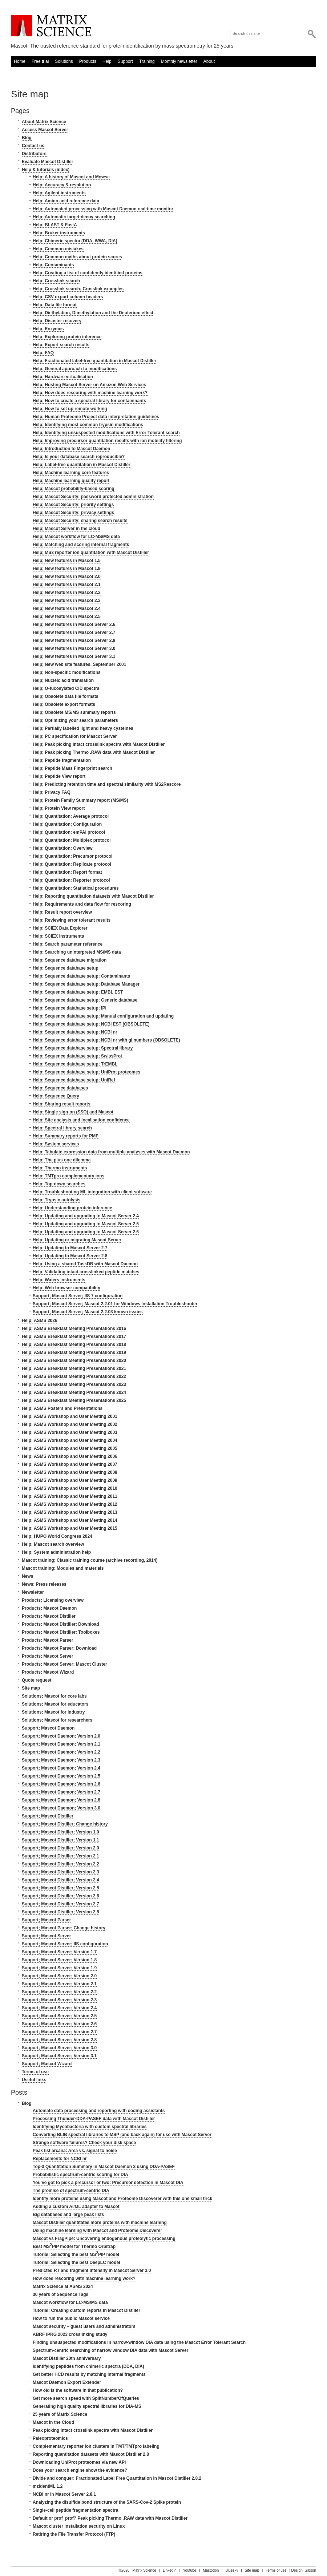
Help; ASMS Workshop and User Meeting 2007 (69, 1464)
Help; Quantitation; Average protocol (71, 816)
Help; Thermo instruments (60, 1167)
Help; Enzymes (48, 328)
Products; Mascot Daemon (49, 1608)
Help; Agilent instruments (59, 192)
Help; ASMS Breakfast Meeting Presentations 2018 (74, 1344)
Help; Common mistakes (58, 248)
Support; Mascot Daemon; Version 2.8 (61, 1800)
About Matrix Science (44, 121)
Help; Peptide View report (59, 776)
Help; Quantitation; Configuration (67, 824)
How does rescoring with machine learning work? (84, 2278)
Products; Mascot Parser (47, 1640)
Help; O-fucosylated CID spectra (66, 688)
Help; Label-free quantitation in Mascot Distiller (81, 464)
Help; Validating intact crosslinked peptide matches (86, 1271)
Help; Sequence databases (60, 1088)
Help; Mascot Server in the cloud (66, 528)
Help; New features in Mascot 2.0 (67, 576)
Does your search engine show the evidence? (80, 2470)
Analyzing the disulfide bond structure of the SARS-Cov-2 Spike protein (107, 2502)
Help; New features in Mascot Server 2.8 (74, 640)
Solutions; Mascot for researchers (57, 1720)
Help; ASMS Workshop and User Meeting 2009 (69, 1480)
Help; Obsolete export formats (64, 704)
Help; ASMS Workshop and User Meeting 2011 (69, 1496)
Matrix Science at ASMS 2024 (63, 2286)
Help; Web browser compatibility (66, 1287)
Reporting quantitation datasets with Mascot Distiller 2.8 (91, 2454)
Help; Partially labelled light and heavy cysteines (83, 728)
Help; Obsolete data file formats (65, 696)
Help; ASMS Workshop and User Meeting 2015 (69, 1528)
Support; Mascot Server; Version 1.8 (59, 1959)
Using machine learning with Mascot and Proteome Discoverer (97, 2230)
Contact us (33, 145)
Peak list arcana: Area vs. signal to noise (75, 2150)
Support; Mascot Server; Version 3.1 (59, 2055)
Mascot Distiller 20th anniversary (67, 2358)
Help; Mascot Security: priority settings (73, 504)
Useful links (34, 2079)
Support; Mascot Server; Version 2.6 (59, 2023)
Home (19, 61)
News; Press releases (44, 1584)
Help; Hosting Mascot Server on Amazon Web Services (89, 384)
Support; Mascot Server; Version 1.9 (59, 1967)
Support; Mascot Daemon (48, 1728)
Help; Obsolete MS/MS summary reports (74, 712)
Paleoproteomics (50, 2438)
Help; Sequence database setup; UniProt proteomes (86, 1072)
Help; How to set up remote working (70, 408)
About (209, 61)
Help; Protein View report (59, 808)
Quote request (36, 1680)
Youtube (189, 2570)
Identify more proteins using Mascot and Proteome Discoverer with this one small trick (122, 2198)
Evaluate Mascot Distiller (47, 161)
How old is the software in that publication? (78, 2390)
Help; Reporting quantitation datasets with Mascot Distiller (93, 896)
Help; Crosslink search (56, 280)
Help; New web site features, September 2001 (79, 664)
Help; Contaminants (53, 264)
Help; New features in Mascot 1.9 (67, 568)
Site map (31, 1688)
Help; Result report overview (62, 912)
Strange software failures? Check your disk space (84, 2142)
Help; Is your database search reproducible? (79, 456)
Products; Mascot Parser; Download (59, 1648)
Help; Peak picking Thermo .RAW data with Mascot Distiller (94, 752)
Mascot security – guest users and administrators (84, 2326)
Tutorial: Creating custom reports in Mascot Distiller (86, 2310)
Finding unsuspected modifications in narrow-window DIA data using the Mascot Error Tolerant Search (139, 2342)
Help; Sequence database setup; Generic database (85, 1000)
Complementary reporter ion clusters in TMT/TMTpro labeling (96, 2446)
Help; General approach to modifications (75, 368)
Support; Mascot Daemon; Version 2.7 (61, 1792)
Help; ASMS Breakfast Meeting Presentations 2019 (74, 1352)
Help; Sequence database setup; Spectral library (83, 1048)
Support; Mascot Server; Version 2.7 (59, 2031)
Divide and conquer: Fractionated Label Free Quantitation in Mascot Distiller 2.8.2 (117, 2478)
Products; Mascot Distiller (49, 1616)
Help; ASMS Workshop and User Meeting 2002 (69, 1424)
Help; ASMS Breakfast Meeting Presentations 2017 (74, 1336)
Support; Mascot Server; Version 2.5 (59, 2015)
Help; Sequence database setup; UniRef (74, 1080)
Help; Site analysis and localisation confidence (81, 1120)
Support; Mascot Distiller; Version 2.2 (60, 1864)
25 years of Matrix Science (60, 2414)
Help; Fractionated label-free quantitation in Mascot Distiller (94, 360)
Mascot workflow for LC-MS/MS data (70, 2302)
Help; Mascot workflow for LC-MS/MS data (76, 536)
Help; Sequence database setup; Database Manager (86, 984)
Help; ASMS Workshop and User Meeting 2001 (69, 1416)
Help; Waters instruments (59, 1279)
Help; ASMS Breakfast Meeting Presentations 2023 (74, 1384)
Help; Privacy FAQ (51, 792)
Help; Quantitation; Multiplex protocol (72, 840)
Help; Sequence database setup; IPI (69, 1008)
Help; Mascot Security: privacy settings (73, 512)
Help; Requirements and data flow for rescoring (82, 904)
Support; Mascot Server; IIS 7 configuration (77, 1295)
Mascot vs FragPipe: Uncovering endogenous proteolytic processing (104, 2238)
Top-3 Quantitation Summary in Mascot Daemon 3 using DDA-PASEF (104, 2166)
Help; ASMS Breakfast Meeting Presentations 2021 (74, 1368)
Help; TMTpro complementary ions (68, 1175)
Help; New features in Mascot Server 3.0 (74, 648)
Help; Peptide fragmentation (62, 760)
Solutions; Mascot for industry (53, 1712)
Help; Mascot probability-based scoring (73, 488)
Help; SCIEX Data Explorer (60, 928)
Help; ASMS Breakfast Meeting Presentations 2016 (74, 1328)
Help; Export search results (61, 344)
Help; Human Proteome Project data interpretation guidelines (96, 416)
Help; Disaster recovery (57, 320)
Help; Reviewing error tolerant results (71, 920)
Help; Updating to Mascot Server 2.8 (70, 1255)
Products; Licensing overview (53, 1600)
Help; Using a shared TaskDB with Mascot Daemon (85, 1263)
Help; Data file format (55, 304)
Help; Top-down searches (59, 1183)
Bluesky (231, 2570)
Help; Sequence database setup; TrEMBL (75, 1064)
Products (87, 61)
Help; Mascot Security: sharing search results (80, 520)
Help (107, 61)
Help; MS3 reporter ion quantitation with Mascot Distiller (91, 552)
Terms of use (35, 2071)
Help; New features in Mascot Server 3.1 (74, 656)
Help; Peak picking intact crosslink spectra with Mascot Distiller (99, 744)
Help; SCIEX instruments (58, 936)
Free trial (40, 61)
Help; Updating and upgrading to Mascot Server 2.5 (86, 1223)
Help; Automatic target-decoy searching (74, 216)
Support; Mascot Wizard (47, 2063)
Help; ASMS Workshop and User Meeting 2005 (69, 1448)
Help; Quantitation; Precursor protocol (72, 856)
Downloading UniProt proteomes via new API (79, 2462)
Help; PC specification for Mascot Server (75, 736)
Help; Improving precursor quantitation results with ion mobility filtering (107, 440)
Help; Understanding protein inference (72, 1207)
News (27, 1576)
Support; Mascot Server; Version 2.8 (59, 2039)
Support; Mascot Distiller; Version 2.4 (60, 1880)
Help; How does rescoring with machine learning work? (90, 392)
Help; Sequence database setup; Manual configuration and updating (103, 1016)
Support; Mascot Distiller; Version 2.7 (60, 1903)
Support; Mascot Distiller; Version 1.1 (60, 1840)
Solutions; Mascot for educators (55, 1704)
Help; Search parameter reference (67, 944)
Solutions (64, 61)
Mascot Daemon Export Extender (67, 2382)
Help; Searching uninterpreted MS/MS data (77, 952)
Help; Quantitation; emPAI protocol (69, 832)
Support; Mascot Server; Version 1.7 (59, 1951)
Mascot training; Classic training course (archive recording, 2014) (89, 1560)
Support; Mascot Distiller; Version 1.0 (60, 1832)
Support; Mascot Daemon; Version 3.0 (61, 1808)
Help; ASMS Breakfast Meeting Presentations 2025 (74, 1400)
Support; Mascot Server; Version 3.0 (59, 2047)
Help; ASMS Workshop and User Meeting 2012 (69, 1504)
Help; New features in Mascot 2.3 (67, 600)
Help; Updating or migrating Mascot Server (77, 1239)
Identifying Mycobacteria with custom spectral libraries (89, 2126)
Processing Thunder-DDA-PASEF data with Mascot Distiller (94, 2118)
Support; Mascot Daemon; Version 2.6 (61, 1784)
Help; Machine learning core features (71, 472)
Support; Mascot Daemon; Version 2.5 (61, 1776)
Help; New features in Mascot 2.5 (67, 616)
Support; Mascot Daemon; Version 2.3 (61, 1760)
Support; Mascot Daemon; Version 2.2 (61, 1752)
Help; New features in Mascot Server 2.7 (74, 632)
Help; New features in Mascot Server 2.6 (74, 624)
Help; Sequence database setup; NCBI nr (75, 1032)
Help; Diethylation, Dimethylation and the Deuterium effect (93, 312)
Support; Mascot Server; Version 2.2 (59, 1991)
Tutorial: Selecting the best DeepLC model (76, 2262)
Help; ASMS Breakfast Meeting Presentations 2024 (74, 1392)
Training (147, 61)
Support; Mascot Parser (46, 1919)
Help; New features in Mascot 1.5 (67, 560)
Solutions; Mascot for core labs (54, 1696)
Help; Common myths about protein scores (77, 256)
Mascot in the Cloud (53, 2422)
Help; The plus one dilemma (61, 1159)
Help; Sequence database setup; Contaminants (81, 976)
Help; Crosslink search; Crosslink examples (78, 288)
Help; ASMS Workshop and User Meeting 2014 (69, 1520)
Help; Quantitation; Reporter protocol (71, 880)
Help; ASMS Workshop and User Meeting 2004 (69, 1440)
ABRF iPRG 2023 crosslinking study (70, 2334)
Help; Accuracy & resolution (62, 184)
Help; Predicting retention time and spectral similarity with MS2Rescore (107, 784)
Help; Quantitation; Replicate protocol (72, 864)
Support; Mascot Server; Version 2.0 (59, 1975)
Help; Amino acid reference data (66, 200)
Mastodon (211, 2570)
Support (125, 61)
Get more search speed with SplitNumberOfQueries (86, 2398)
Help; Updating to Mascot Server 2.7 (70, 1247)
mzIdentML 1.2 (47, 2486)
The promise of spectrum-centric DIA (71, 2190)
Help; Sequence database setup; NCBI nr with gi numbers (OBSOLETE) (106, 1040)
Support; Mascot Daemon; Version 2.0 (61, 1736)
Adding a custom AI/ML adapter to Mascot (76, 2206)
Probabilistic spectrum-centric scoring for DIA (80, 2174)
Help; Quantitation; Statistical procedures (76, 888)
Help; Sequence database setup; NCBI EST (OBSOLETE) (91, 1024)
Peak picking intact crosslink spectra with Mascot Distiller (93, 2430)
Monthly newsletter (179, 61)
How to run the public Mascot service (71, 2318)
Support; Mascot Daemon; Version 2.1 (61, 1744)
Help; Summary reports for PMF (65, 1136)
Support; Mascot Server (46, 1935)
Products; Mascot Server (47, 1656)
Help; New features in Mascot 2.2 (67, 592)
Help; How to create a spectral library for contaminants (89, 400)
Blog (27, 137)
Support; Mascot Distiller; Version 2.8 (60, 1911)
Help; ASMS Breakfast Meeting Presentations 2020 (74, 1360)
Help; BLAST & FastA (55, 224)
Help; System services (56, 1144)
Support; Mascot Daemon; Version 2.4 (61, 1768)
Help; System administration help (56, 1552)
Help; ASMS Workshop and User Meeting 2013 (69, 1512)
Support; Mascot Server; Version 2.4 (59, 2007)
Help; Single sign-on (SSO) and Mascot (73, 1112)
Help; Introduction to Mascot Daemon (71, 448)
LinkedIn (170, 2570)
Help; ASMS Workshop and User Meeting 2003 (69, 1432)
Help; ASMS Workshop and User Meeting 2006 (69, 1456)
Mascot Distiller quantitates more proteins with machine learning (100, 2222)
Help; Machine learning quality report (71, 480)
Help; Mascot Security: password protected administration (93, 496)
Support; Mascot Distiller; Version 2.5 (60, 1887)
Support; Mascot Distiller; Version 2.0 (60, 1848)
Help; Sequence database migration (69, 960)
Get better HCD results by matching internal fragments (89, 2374)
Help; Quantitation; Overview (63, 848)
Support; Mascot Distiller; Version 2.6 (60, 1895)
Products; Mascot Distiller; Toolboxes (61, 1632)
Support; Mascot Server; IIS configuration (65, 1943)
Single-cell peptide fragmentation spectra (75, 2510)
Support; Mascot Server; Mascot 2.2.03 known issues (88, 1311)
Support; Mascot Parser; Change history (63, 1927)
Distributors (34, 153)
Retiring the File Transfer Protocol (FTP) (74, 2534)
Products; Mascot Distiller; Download (60, 1624)
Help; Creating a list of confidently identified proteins (87, 272)
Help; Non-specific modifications (67, 672)
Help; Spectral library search (62, 1128)
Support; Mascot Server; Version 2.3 (59, 1999)
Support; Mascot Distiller (47, 1816)
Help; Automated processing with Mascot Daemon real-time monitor (103, 208)
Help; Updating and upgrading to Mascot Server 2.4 (86, 1215)
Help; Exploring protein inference (67, 336)
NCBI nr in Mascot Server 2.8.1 (64, 2494)
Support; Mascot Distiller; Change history (65, 1824)
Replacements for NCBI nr (60, 2158)
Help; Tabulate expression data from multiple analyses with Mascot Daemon (111, 1151)
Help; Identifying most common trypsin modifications (88, 424)
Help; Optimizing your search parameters (75, 720)
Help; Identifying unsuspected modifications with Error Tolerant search (106, 432)
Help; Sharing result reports (61, 1104)
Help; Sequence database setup (65, 968)
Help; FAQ (43, 352)
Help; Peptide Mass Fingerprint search (72, 768)
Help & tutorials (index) (45, 169)
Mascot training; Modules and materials (63, 1568)
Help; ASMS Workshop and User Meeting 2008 (69, 1472)
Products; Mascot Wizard (48, 1672)
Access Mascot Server (45, 129)
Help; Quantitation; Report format (67, 872)
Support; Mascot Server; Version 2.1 (59, 1983)
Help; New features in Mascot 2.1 (67, 584)
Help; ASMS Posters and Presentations (62, 1408)
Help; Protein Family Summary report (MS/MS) (80, 800)
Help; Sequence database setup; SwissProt (77, 1056)
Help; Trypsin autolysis (56, 1199)
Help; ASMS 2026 (39, 1320)
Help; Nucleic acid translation (63, 680)
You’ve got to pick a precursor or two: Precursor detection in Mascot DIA (108, 2182)
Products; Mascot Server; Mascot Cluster (64, 1664)
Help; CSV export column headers (68, 296)
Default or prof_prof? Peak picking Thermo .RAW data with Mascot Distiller (110, 2518)
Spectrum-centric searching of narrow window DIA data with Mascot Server (110, 2350)
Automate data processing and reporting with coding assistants (99, 2110)
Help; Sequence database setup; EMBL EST (78, 992)
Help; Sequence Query (56, 1096)
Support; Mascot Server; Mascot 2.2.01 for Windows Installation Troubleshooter (115, 1303)
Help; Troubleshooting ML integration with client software (92, 1191)
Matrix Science (51, 26)
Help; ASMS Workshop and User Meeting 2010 (69, 1488)
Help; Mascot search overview (53, 1544)
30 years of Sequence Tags (60, 2294)
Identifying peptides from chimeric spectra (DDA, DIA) (88, 2366)
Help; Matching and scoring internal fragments (81, 544)
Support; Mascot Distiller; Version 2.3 (60, 1872)
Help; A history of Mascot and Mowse (71, 176)
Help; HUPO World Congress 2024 (57, 1536)
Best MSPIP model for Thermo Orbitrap (74, 2246)
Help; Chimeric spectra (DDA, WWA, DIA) (75, 240)
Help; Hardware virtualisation (63, 376)
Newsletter (33, 1592)
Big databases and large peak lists (68, 2214)
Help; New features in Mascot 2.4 (67, 608)
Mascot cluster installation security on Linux (79, 2526)
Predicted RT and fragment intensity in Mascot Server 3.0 (92, 2270)
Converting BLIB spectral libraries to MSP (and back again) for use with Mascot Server (122, 2134)
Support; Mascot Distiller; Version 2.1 (60, 1856)
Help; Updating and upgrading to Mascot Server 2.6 (86, 1231)
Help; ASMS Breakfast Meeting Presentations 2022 (74, 1376)
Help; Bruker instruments (59, 232)
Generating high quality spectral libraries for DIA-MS (87, 2406)
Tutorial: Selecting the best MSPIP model (76, 2254)
